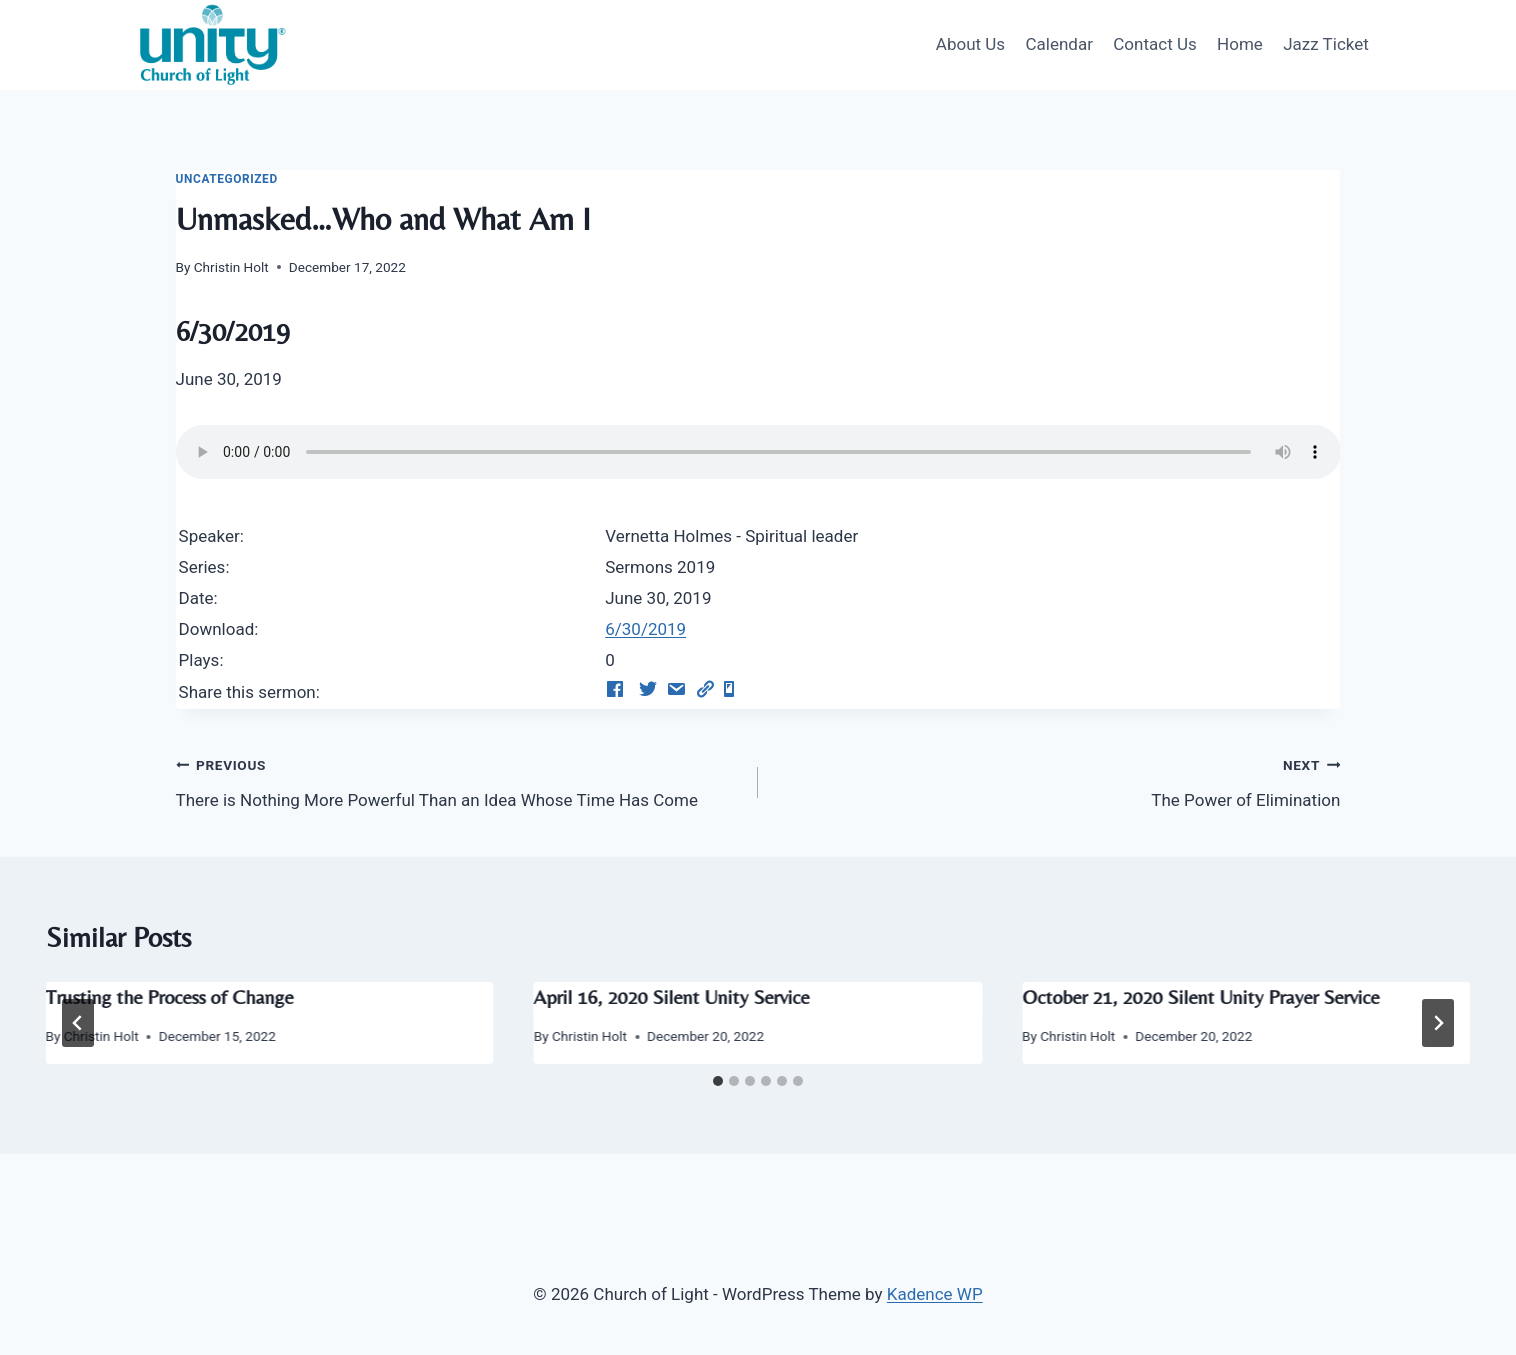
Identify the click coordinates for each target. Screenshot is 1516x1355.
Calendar (1058, 44)
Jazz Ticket (1326, 44)
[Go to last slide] (78, 1023)
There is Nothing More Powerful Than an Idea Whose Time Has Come (458, 780)
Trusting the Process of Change (170, 996)
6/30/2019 (645, 629)
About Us (970, 44)
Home (1240, 44)
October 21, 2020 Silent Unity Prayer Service (1200, 996)
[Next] (1438, 1023)
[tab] (718, 1081)
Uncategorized (227, 179)
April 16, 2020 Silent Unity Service (672, 996)
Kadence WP (935, 1294)
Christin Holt (231, 267)
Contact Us (1154, 44)
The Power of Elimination (1057, 780)
